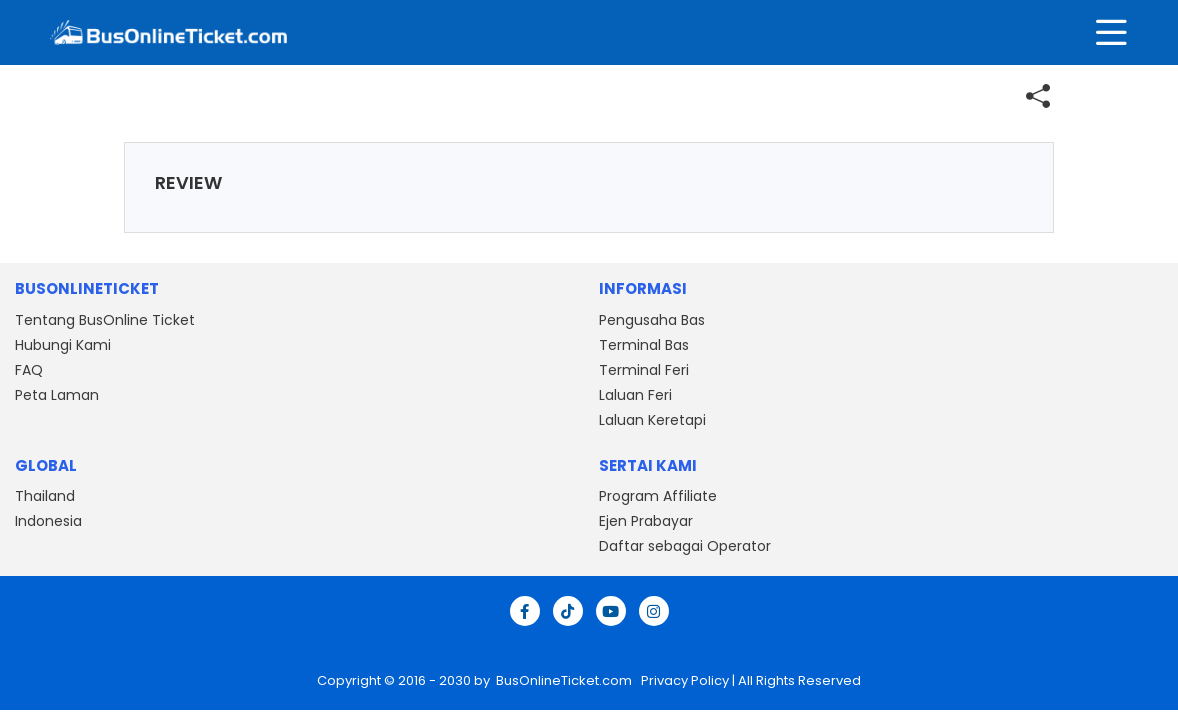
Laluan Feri (635, 395)
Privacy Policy (683, 680)
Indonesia (48, 521)
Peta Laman (57, 395)
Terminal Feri (644, 370)
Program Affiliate (658, 496)
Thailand (45, 496)
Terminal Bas (644, 345)
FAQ (29, 370)
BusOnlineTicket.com (565, 680)
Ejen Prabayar (646, 521)
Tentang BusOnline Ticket (105, 320)
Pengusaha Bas (652, 320)
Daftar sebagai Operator (685, 546)
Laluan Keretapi (652, 420)
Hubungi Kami (63, 345)
